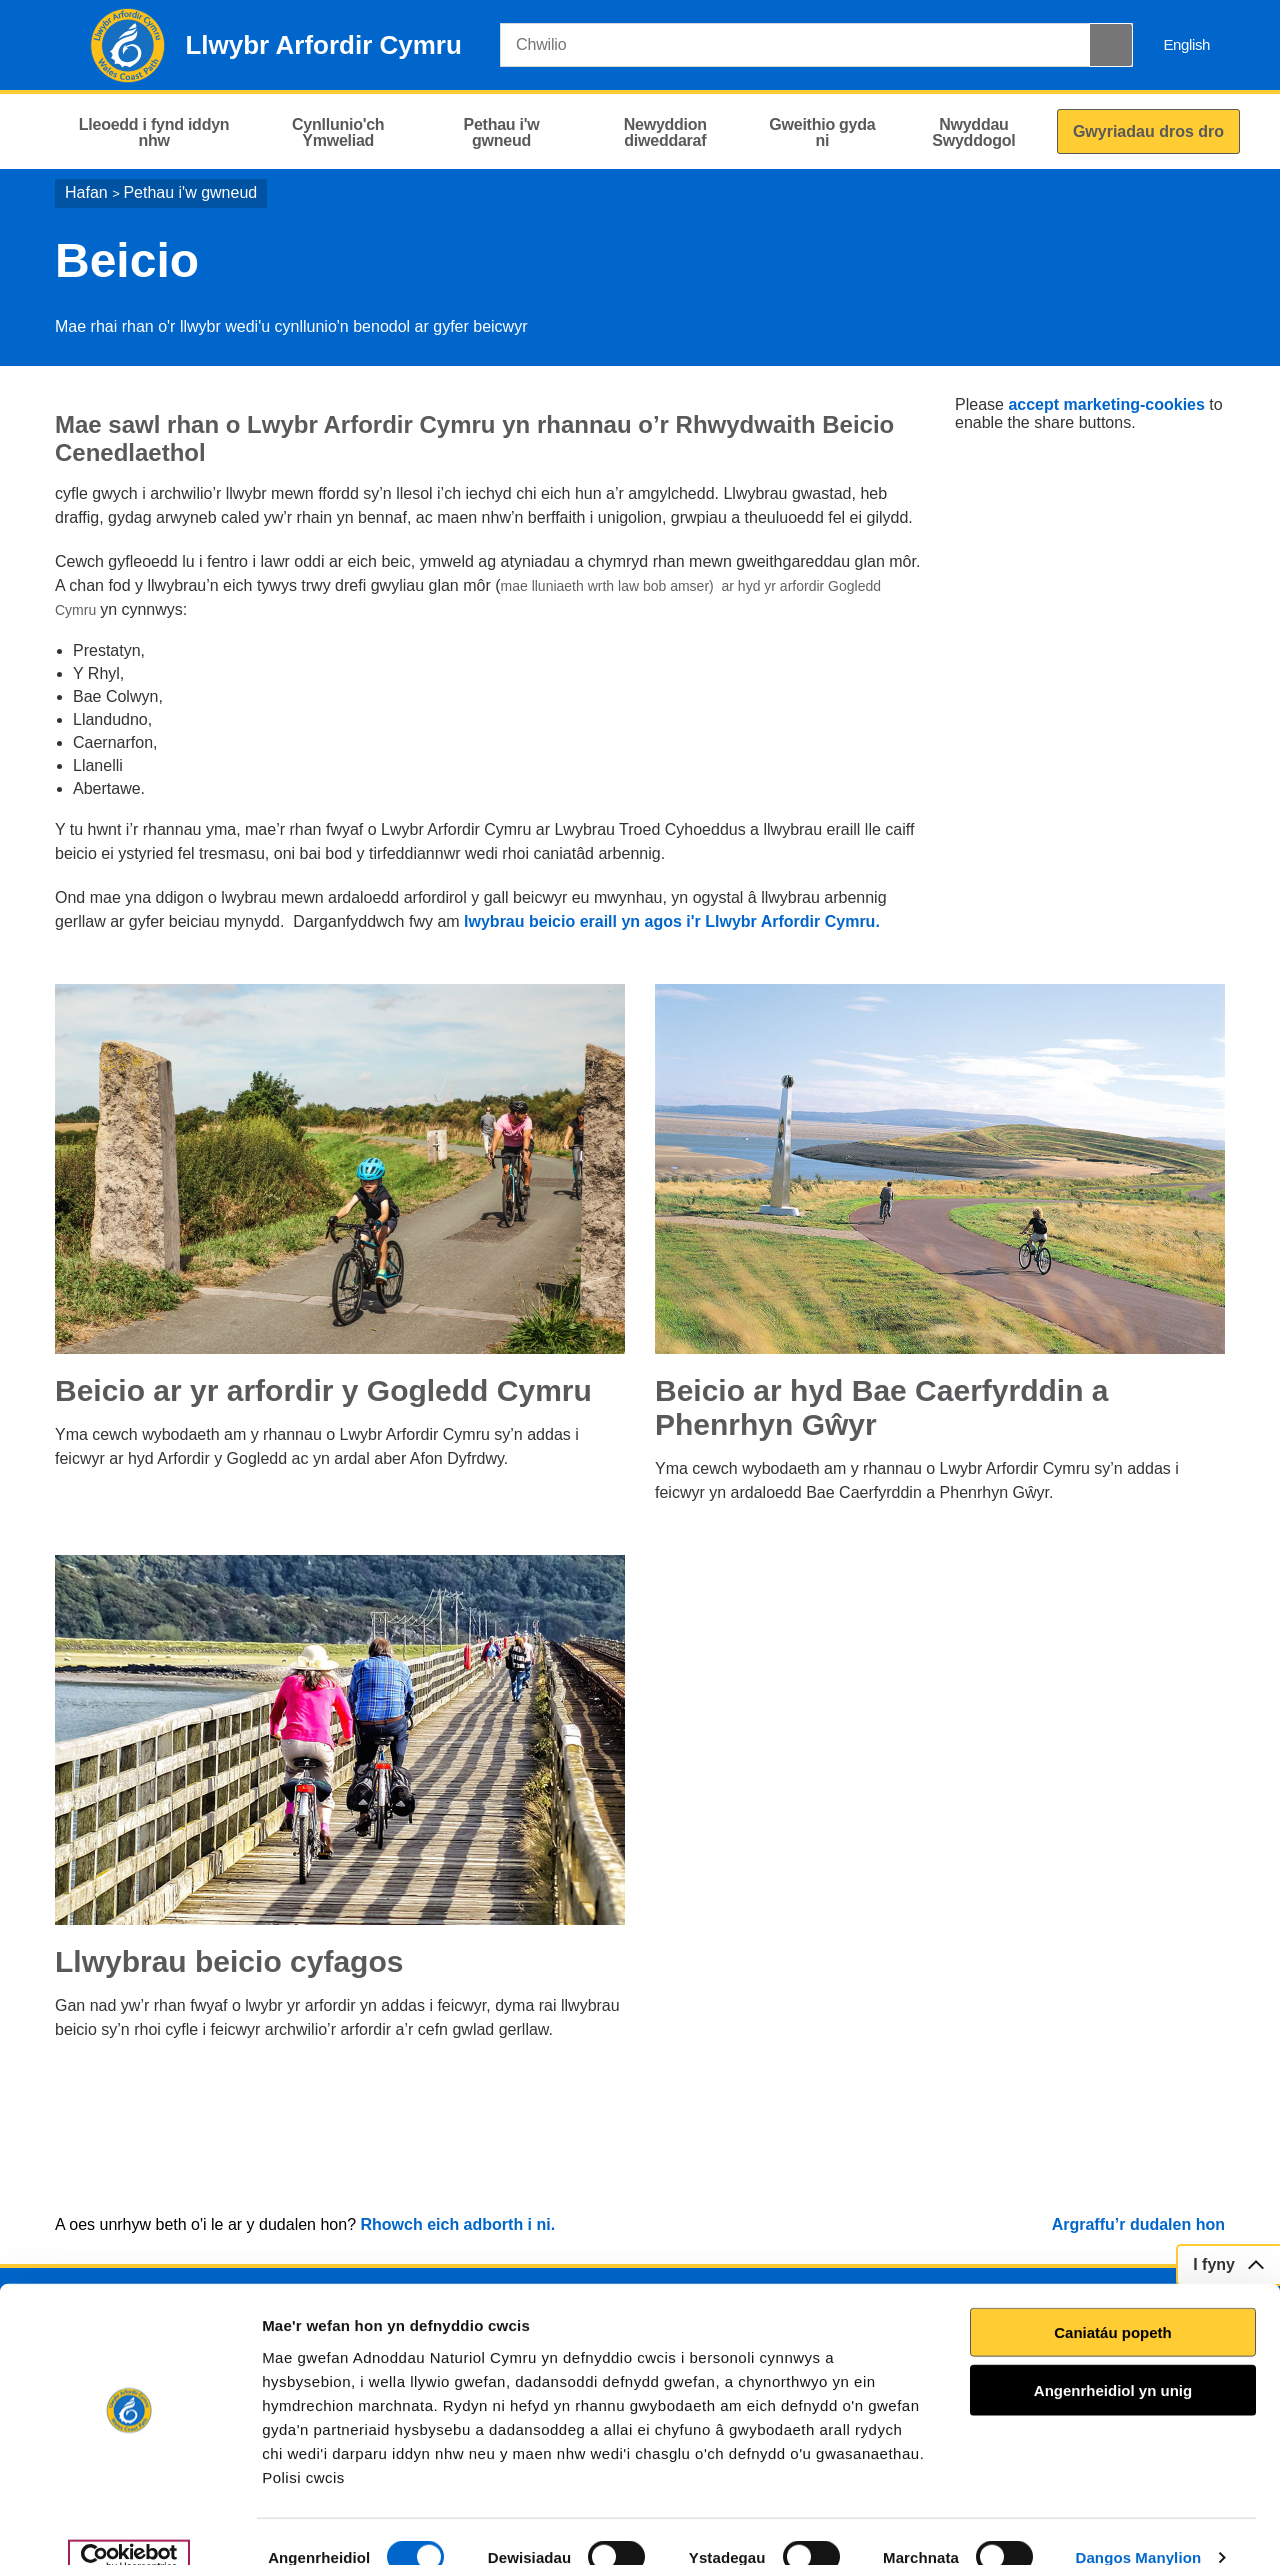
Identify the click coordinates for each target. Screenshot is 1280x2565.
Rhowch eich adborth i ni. (457, 2224)
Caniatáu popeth (1113, 2300)
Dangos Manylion (1139, 2525)
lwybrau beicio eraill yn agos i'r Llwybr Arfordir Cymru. (672, 921)
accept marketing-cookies (1106, 404)
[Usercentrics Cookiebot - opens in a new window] (129, 2526)
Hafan (86, 192)
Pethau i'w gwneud (190, 192)
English (1186, 44)
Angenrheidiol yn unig (1113, 2358)
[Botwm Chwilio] (1111, 45)
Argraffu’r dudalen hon (1138, 2224)
